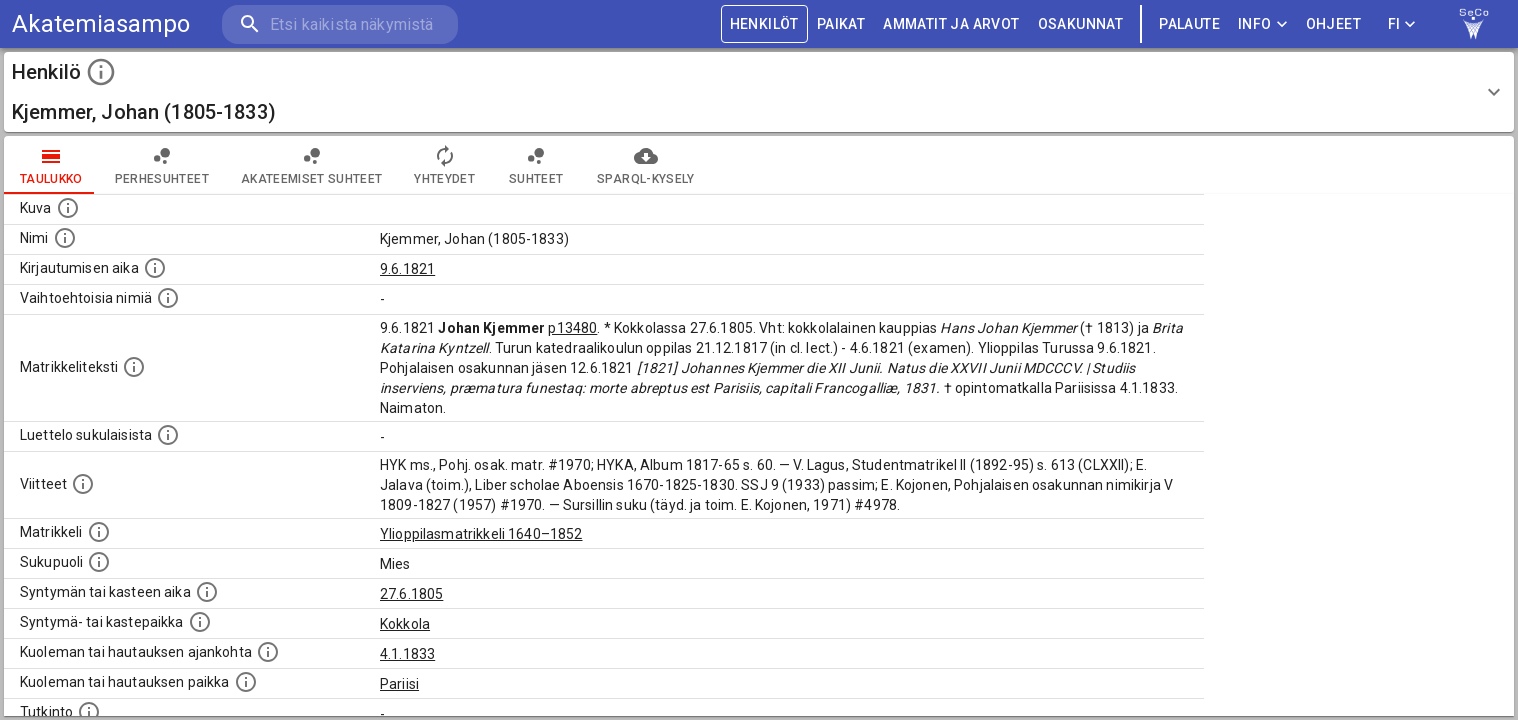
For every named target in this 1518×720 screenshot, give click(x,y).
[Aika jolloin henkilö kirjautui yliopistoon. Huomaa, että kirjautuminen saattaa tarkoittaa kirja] (155, 268)
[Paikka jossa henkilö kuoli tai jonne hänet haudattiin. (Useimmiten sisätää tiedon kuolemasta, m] (246, 682)
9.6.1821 (407, 269)
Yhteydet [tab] (444, 165)
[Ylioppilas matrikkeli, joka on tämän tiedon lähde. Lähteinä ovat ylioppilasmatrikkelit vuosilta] (99, 532)
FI (1402, 24)
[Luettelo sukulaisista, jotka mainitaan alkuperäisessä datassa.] (168, 435)
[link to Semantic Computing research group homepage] (1474, 24)
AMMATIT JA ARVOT (951, 24)
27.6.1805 (411, 594)
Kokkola (405, 624)
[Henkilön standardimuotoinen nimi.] (65, 238)
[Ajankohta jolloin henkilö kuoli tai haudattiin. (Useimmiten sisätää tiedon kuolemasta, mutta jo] (268, 652)
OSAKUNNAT (1081, 24)
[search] (340, 24)
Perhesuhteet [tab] (162, 165)
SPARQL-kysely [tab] (645, 165)
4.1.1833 (407, 654)
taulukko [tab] (51, 165)
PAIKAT (841, 24)
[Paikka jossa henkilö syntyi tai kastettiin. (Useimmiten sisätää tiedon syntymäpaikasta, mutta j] (200, 622)
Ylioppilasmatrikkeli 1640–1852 (481, 534)
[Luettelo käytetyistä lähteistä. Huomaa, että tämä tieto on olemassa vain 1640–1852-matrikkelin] (83, 484)
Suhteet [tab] (536, 165)
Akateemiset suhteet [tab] (312, 165)
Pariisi (399, 684)
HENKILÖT (764, 24)
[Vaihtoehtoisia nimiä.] (168, 298)
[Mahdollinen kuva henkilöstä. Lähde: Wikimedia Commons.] (68, 208)
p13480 (572, 328)
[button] (759, 92)
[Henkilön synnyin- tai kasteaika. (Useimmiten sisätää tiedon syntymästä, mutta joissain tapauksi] (207, 592)
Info (1263, 24)
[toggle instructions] (101, 72)
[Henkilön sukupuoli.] (99, 562)
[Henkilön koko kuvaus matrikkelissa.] (134, 367)
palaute (1189, 24)
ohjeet (1333, 24)
